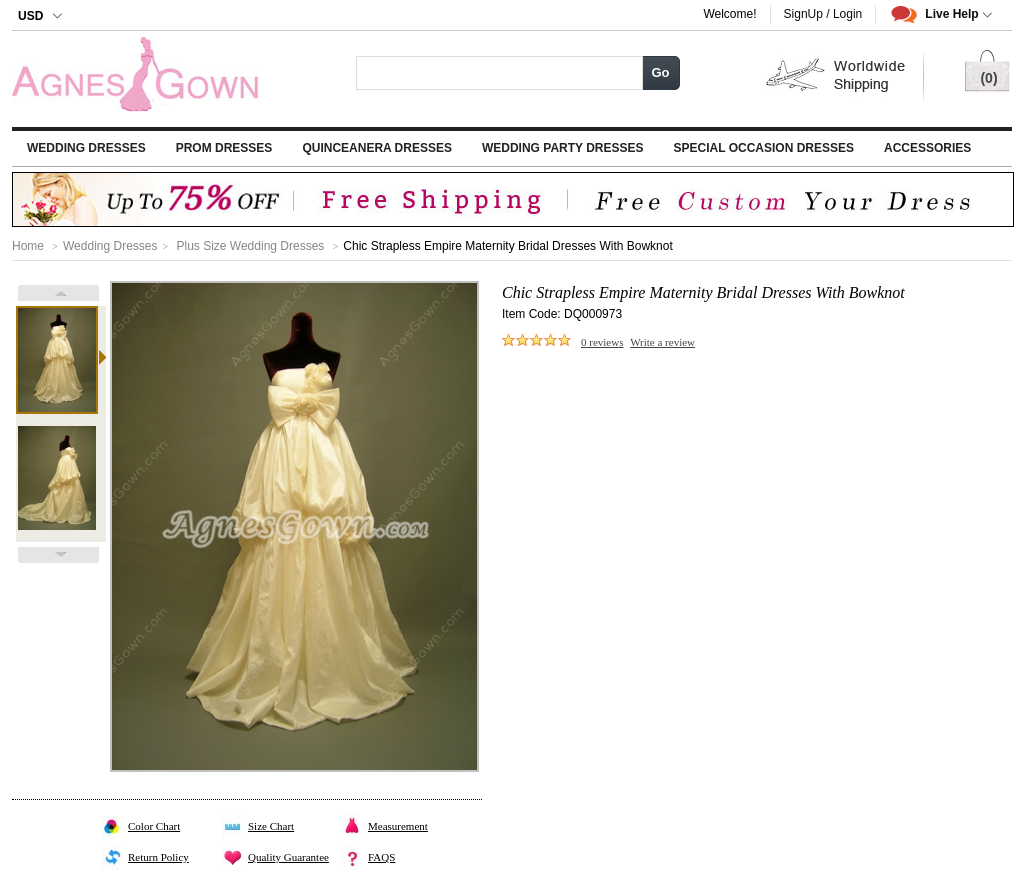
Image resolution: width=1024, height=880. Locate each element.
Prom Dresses (224, 148)
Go (660, 72)
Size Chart (271, 826)
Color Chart (154, 826)
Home (28, 246)
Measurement (398, 826)
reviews (602, 342)
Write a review (662, 342)
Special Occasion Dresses (764, 148)
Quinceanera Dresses (377, 148)
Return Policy (158, 857)
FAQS (381, 857)
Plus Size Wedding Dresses (250, 246)
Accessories (927, 148)
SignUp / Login (823, 14)
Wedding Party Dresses (563, 148)
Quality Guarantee (288, 857)
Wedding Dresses (86, 148)
